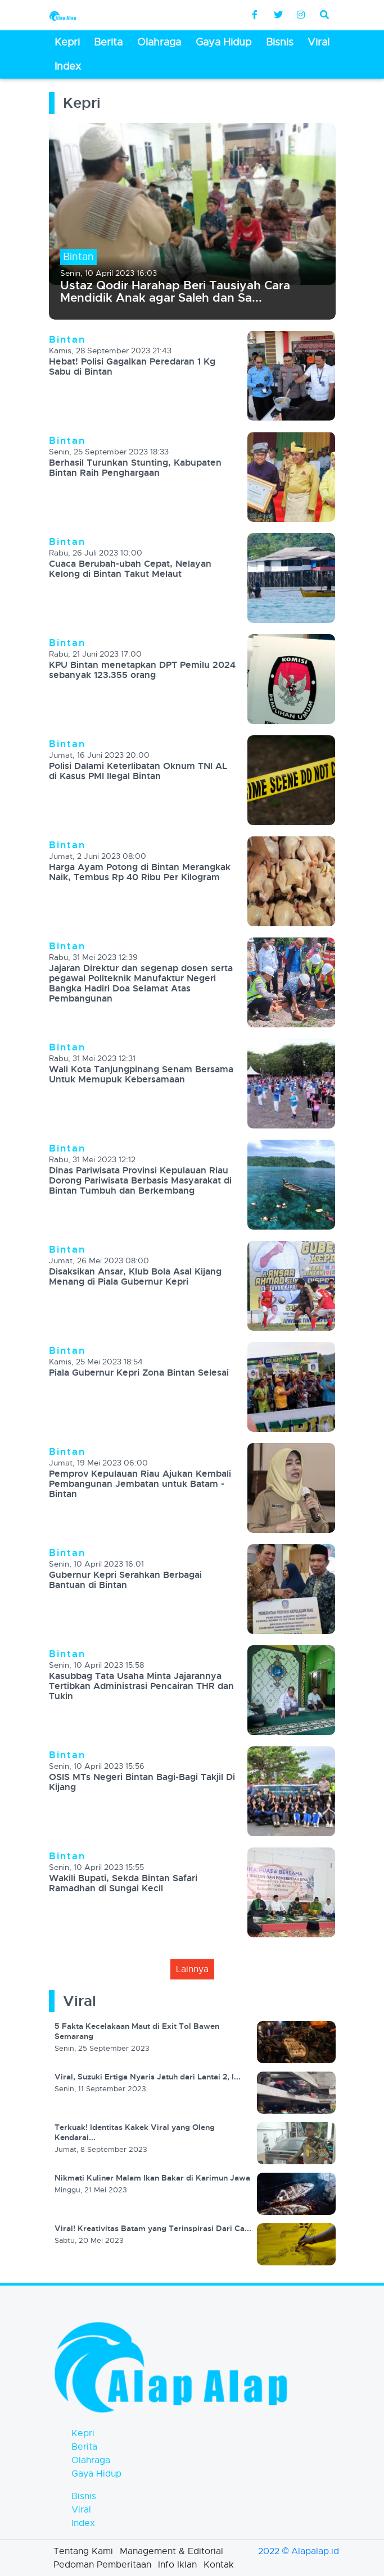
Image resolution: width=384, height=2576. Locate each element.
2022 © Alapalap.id (299, 2551)
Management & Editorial (171, 2551)
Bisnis (83, 2496)
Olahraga (90, 2460)
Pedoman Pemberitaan (102, 2564)
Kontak (219, 2564)
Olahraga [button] (159, 42)
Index (83, 2523)
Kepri (82, 2433)
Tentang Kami (83, 2551)
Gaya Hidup (96, 2473)
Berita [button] (108, 42)
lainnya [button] (192, 1969)
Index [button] (68, 66)
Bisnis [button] (279, 42)
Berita (84, 2446)
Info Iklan (177, 2564)
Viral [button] (318, 42)
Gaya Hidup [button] (223, 42)
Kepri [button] (67, 42)
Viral (81, 2509)
